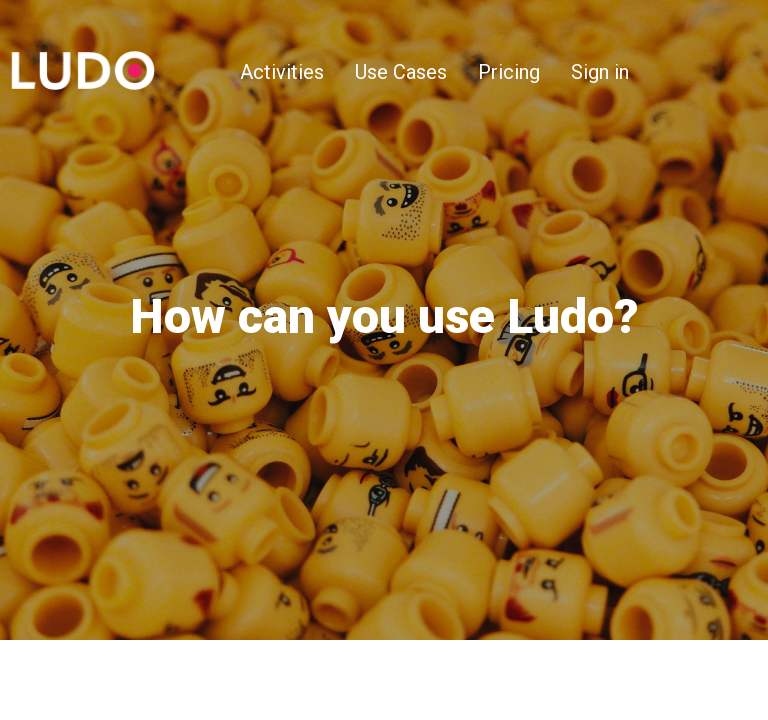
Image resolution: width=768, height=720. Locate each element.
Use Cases (401, 72)
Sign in (600, 72)
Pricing (509, 72)
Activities (282, 72)
